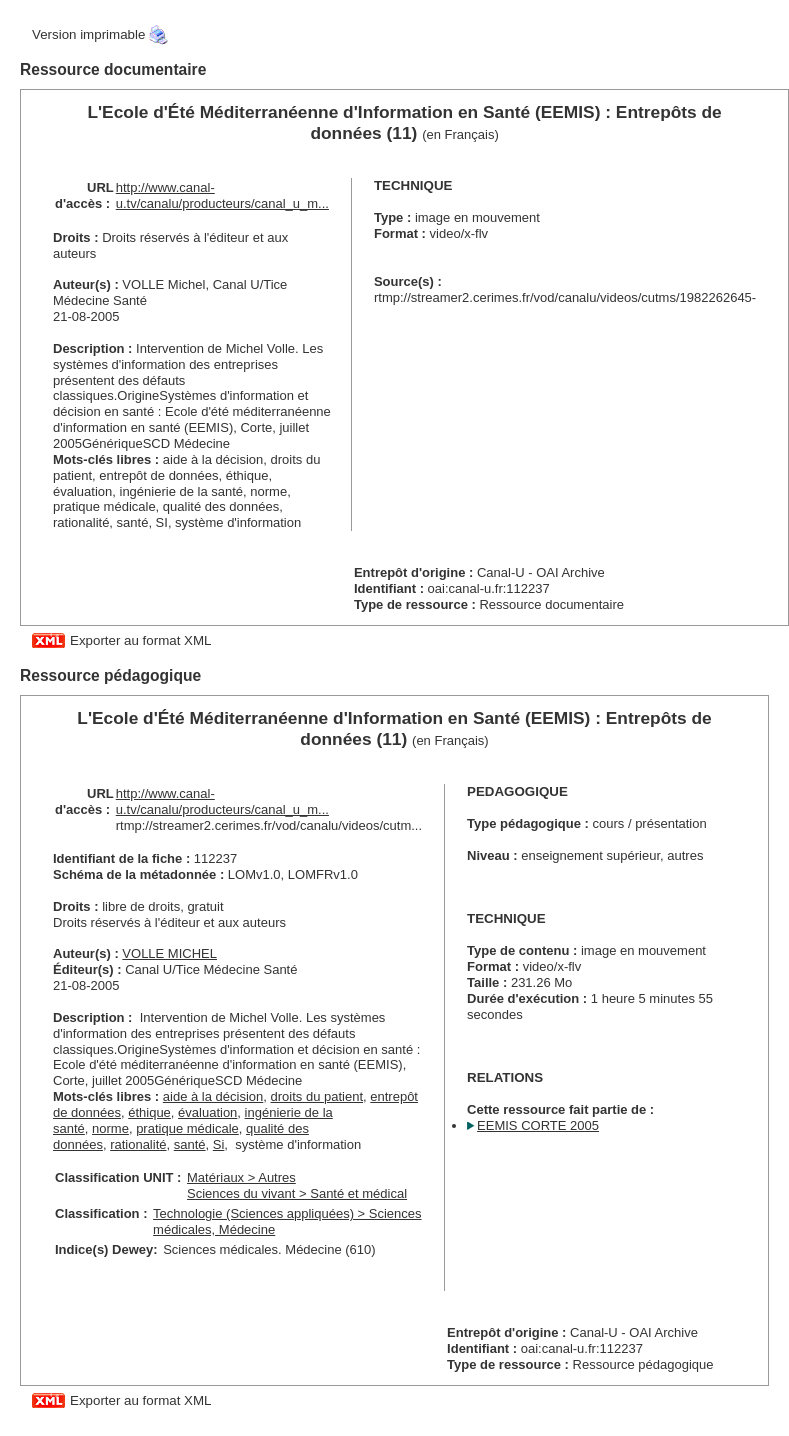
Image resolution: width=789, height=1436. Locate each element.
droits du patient (317, 1096)
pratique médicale (187, 1128)
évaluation (207, 1112)
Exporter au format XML (140, 640)
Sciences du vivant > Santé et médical (297, 1193)
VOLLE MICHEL (169, 953)
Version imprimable (88, 34)
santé (190, 1144)
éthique (149, 1112)
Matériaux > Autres (241, 1177)
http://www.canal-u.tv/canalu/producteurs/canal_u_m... (222, 195)
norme (110, 1128)
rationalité (138, 1144)
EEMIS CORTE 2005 (538, 1125)
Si (219, 1144)
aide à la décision (213, 1096)
